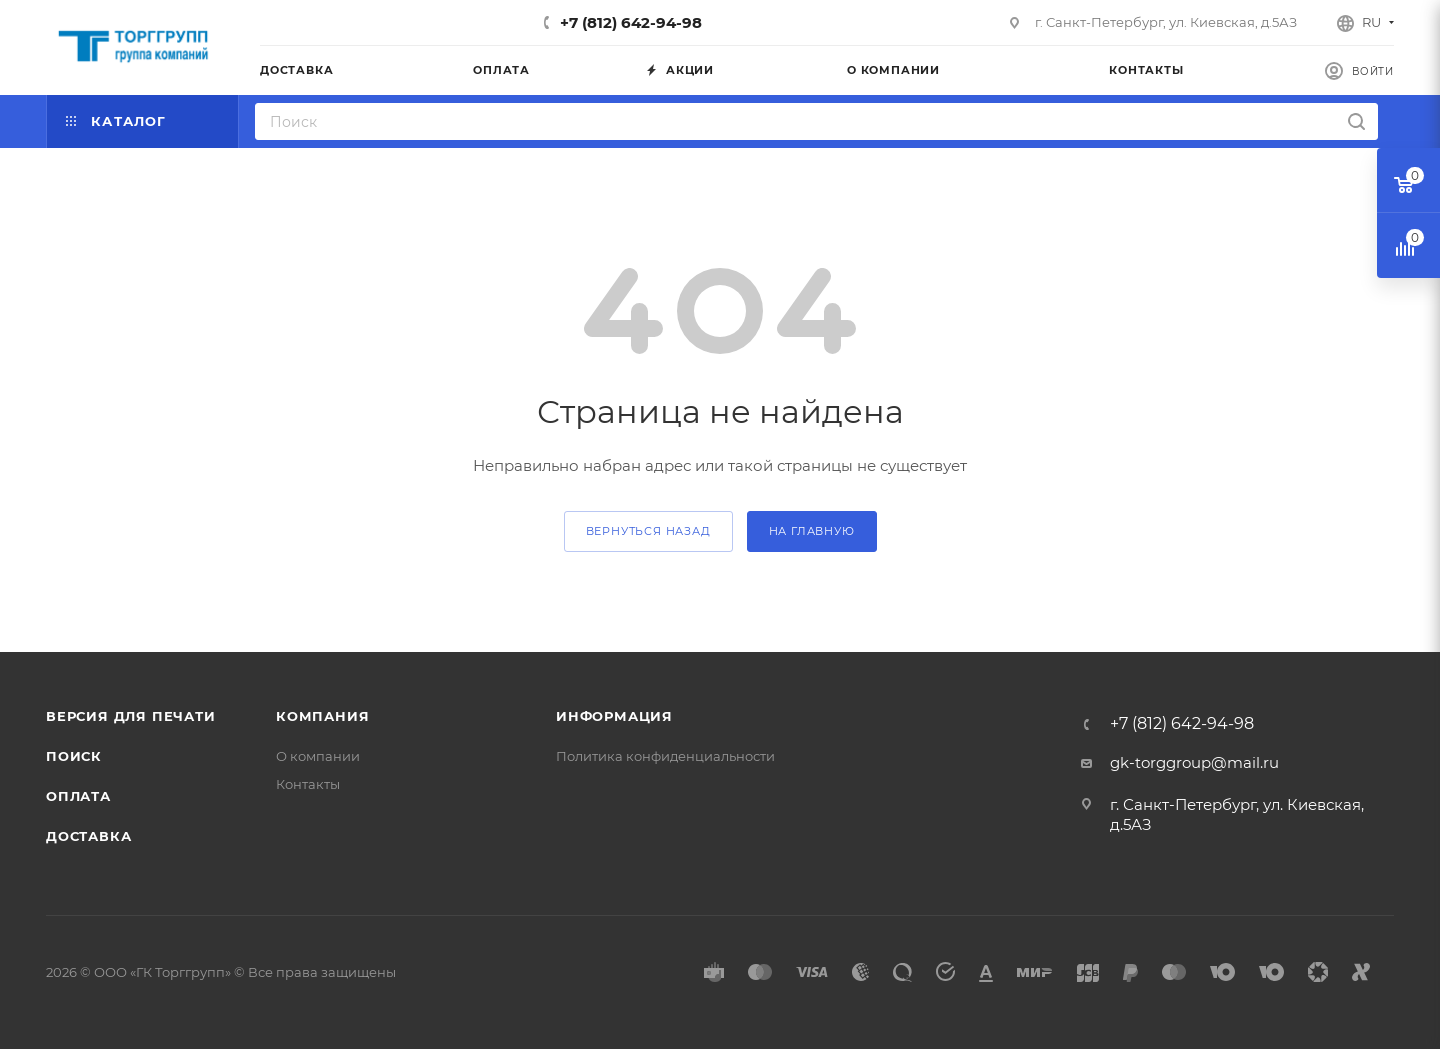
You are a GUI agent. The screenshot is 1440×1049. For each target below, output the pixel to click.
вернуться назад (648, 531)
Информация (614, 716)
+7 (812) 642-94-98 (631, 22)
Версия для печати (131, 716)
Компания (322, 716)
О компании (318, 756)
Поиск (74, 756)
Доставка (88, 836)
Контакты (308, 784)
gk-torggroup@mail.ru (1194, 762)
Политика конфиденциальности (665, 756)
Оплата (78, 796)
